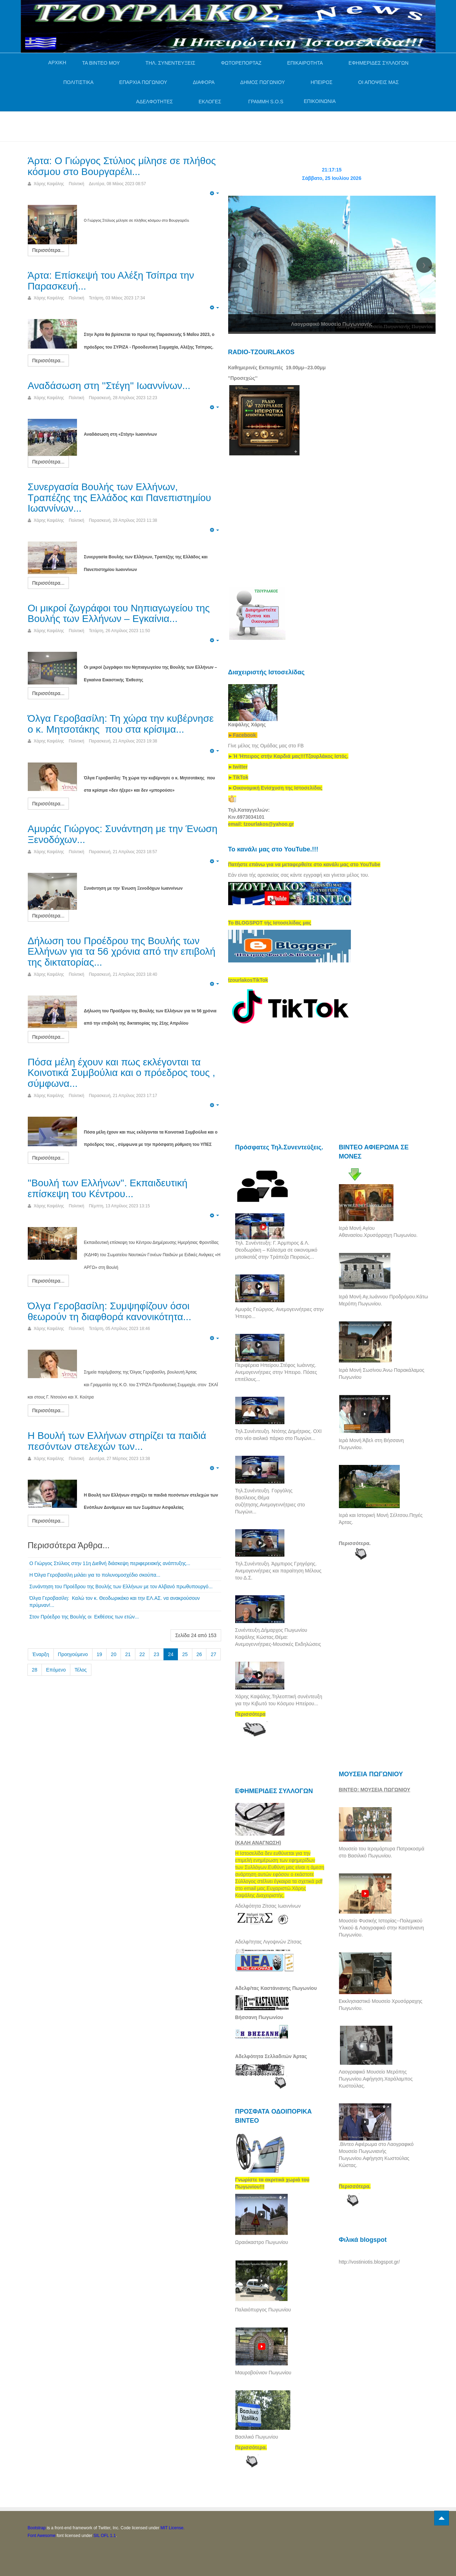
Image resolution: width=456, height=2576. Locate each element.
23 (156, 1654)
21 (128, 1654)
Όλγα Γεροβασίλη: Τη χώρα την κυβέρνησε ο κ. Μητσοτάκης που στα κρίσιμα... (121, 724)
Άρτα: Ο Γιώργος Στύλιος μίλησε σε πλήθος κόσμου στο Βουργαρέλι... (122, 166)
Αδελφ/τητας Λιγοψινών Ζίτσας (268, 1942)
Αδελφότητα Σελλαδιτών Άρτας (271, 2056)
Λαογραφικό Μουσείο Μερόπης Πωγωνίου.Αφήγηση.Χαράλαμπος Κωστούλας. (376, 2079)
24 (171, 1654)
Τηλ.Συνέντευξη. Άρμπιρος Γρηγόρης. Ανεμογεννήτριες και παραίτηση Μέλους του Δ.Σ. (278, 1571)
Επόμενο (56, 1670)
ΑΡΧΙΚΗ (57, 62)
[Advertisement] (156, 125)
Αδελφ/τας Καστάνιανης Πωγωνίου (276, 1988)
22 (142, 1654)
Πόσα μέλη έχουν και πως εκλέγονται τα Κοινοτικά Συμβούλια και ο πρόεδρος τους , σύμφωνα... (122, 1073)
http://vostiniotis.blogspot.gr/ (369, 2262)
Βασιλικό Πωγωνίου (256, 2437)
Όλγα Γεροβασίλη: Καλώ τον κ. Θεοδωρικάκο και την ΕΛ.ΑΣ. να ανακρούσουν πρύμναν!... (115, 1601)
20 (113, 1654)
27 (213, 1654)
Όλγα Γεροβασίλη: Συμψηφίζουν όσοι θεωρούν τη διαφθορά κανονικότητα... (109, 1311)
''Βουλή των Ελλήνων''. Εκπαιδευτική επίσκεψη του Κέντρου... (108, 1188)
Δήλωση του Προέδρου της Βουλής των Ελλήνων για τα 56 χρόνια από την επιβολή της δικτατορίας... (122, 951)
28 (35, 1670)
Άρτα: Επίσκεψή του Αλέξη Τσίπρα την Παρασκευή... (111, 281)
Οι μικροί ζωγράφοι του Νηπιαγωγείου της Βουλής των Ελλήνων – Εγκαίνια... (119, 613)
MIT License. (172, 2527)
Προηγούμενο (73, 1654)
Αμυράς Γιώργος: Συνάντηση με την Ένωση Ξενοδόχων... (123, 834)
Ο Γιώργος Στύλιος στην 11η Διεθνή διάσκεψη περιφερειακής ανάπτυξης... (110, 1563)
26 (199, 1654)
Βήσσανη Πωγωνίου (259, 2017)
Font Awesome (42, 2535)
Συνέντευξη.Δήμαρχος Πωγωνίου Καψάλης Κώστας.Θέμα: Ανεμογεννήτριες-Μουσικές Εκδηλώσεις (278, 1637)
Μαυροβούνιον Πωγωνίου (263, 2372)
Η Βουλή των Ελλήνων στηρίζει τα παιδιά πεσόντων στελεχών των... (117, 1441)
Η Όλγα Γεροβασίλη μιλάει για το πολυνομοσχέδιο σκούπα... (95, 1575)
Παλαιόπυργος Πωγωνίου (263, 2309)
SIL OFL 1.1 (105, 2535)
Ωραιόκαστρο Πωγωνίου (261, 2242)
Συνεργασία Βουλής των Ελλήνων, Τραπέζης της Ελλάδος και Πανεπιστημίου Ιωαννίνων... (119, 497)
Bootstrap (37, 2527)
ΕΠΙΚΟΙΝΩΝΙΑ (320, 101)
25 (185, 1654)
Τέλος (81, 1670)
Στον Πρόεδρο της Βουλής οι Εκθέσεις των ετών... (85, 1617)
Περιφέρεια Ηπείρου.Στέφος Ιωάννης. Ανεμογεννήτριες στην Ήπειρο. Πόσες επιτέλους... (276, 1372)
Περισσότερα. (355, 1543)
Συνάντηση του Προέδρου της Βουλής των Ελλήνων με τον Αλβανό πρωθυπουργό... (121, 1586)
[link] (288, 756)
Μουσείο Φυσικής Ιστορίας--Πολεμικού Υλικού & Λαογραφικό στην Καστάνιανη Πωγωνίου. (381, 1928)
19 (99, 1654)
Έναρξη (40, 1654)
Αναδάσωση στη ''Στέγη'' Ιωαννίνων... (109, 385)
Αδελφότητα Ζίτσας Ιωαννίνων (268, 1906)
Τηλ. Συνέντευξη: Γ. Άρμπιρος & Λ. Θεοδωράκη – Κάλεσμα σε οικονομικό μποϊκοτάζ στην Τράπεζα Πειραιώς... (276, 1250)
